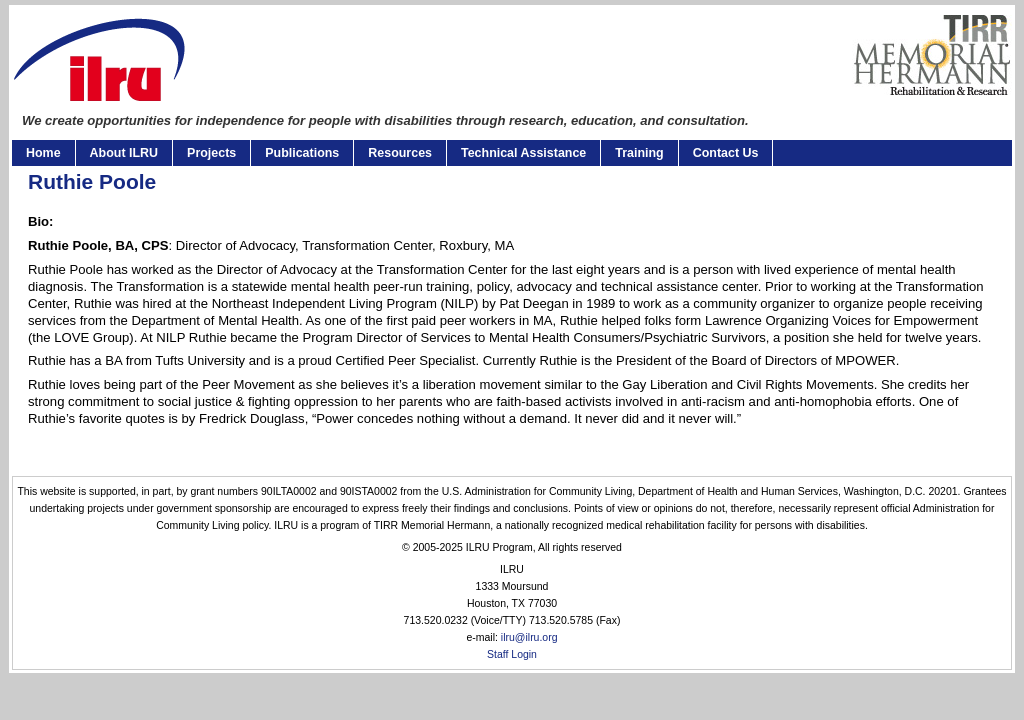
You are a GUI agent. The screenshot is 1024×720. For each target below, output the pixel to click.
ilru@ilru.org (529, 637)
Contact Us (726, 153)
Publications (302, 153)
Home (43, 153)
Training (639, 153)
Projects (211, 153)
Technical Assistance (523, 153)
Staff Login (512, 654)
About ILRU (124, 153)
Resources (400, 153)
